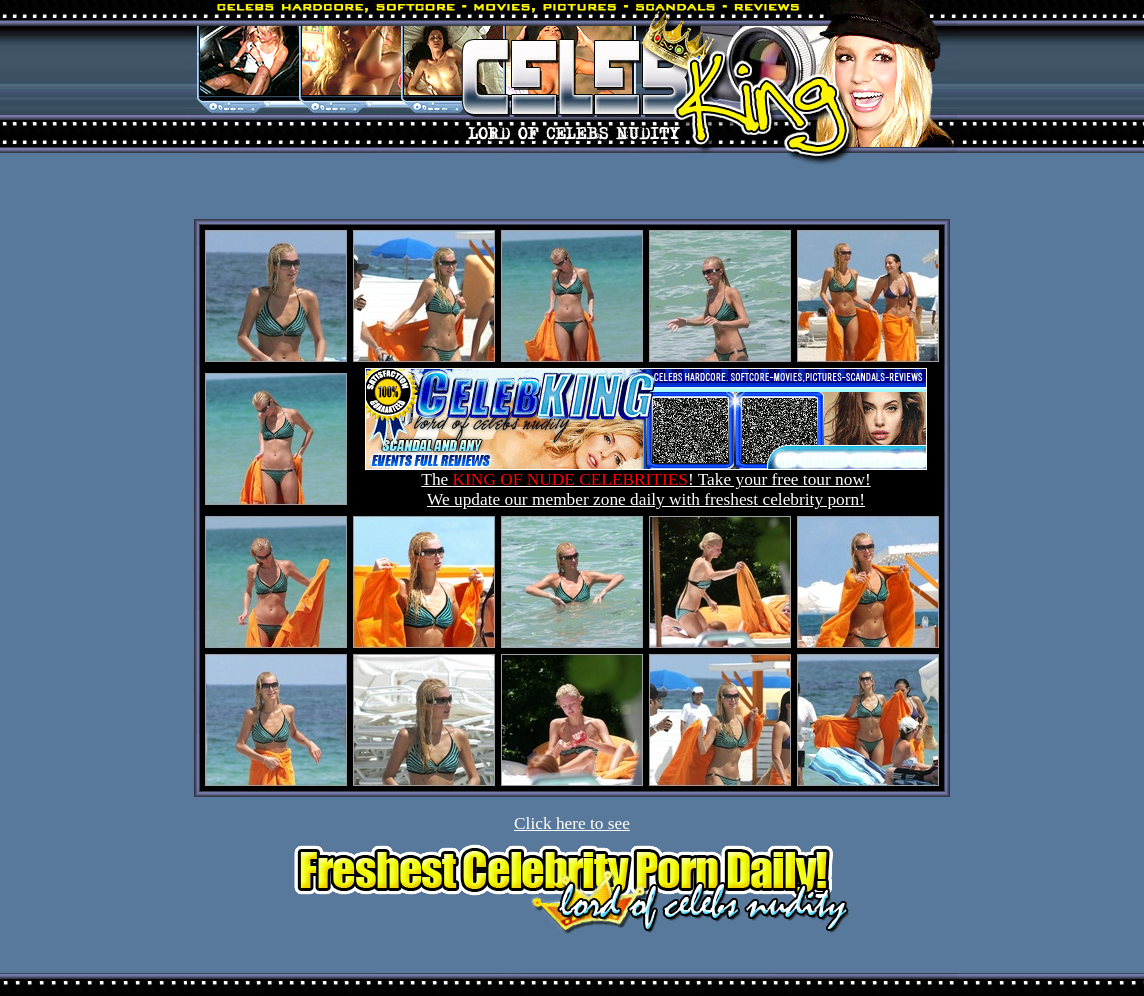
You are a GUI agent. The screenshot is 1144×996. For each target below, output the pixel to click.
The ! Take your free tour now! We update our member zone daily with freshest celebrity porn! (646, 482)
